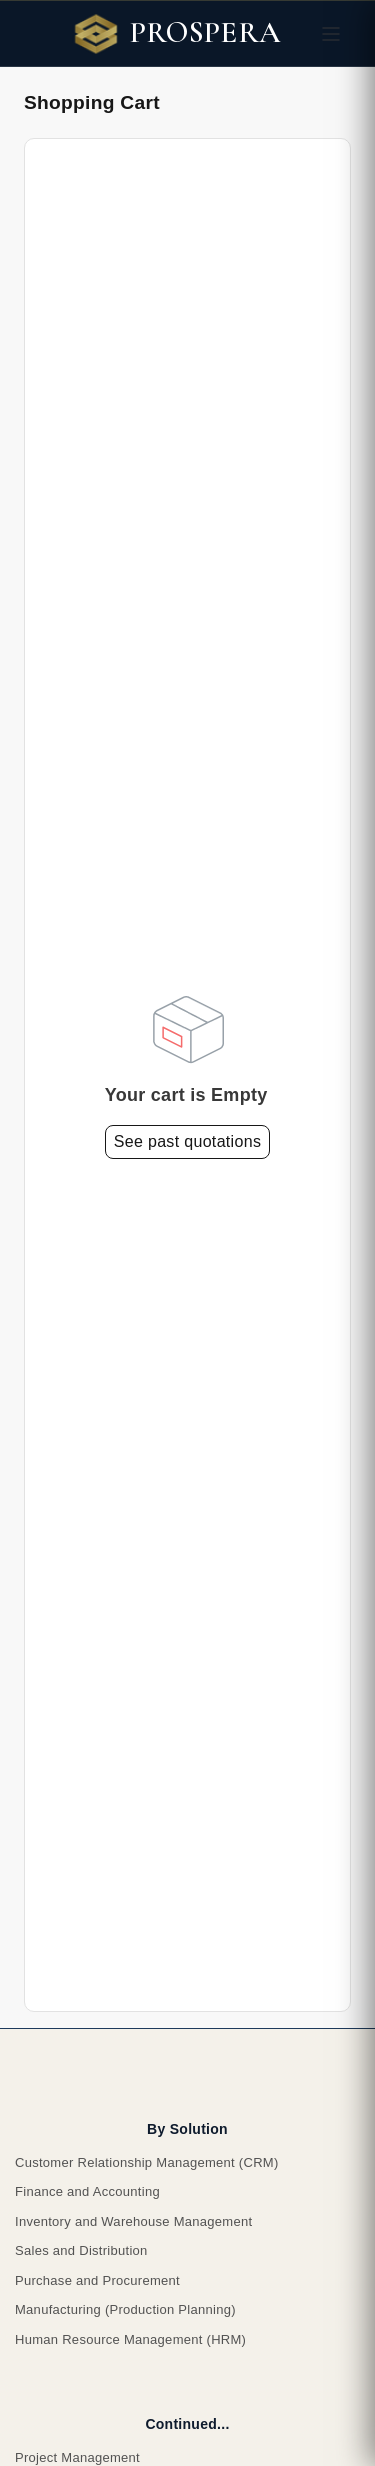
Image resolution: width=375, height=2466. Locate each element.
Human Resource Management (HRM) (130, 2339)
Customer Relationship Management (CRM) (147, 2162)
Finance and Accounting (87, 2191)
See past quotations (188, 1141)
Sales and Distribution (81, 2250)
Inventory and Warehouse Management (133, 2221)
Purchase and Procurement (97, 2280)
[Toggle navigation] (331, 34)
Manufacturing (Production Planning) (125, 2309)
